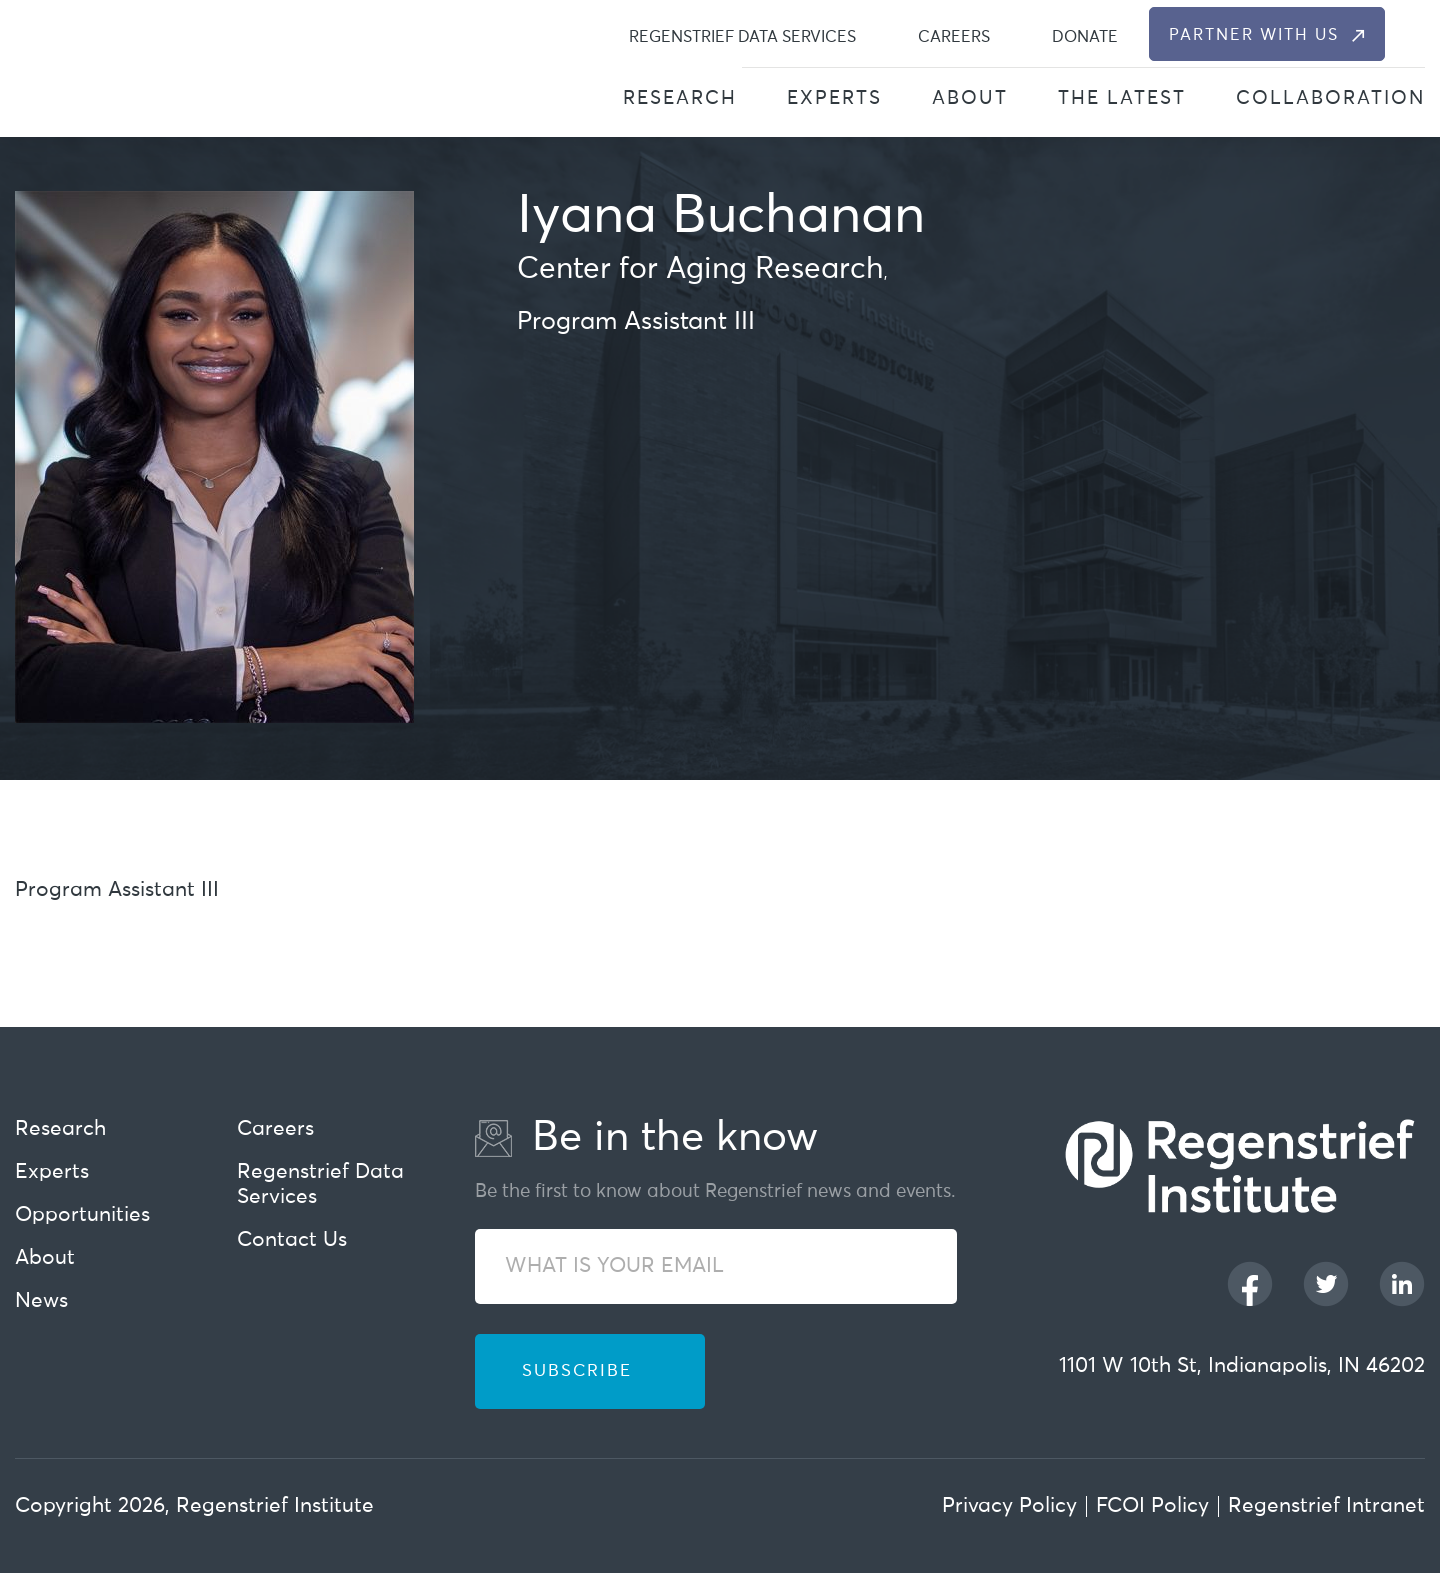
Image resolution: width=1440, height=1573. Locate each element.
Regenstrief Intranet (1326, 1506)
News (41, 1301)
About (970, 98)
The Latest (1122, 98)
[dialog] (1413, 34)
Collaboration (1330, 98)
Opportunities (82, 1215)
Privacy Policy (1009, 1506)
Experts (834, 98)
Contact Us (292, 1240)
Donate (1085, 37)
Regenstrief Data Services (742, 37)
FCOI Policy (1152, 1506)
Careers (954, 37)
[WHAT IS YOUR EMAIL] (716, 1266)
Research (680, 98)
